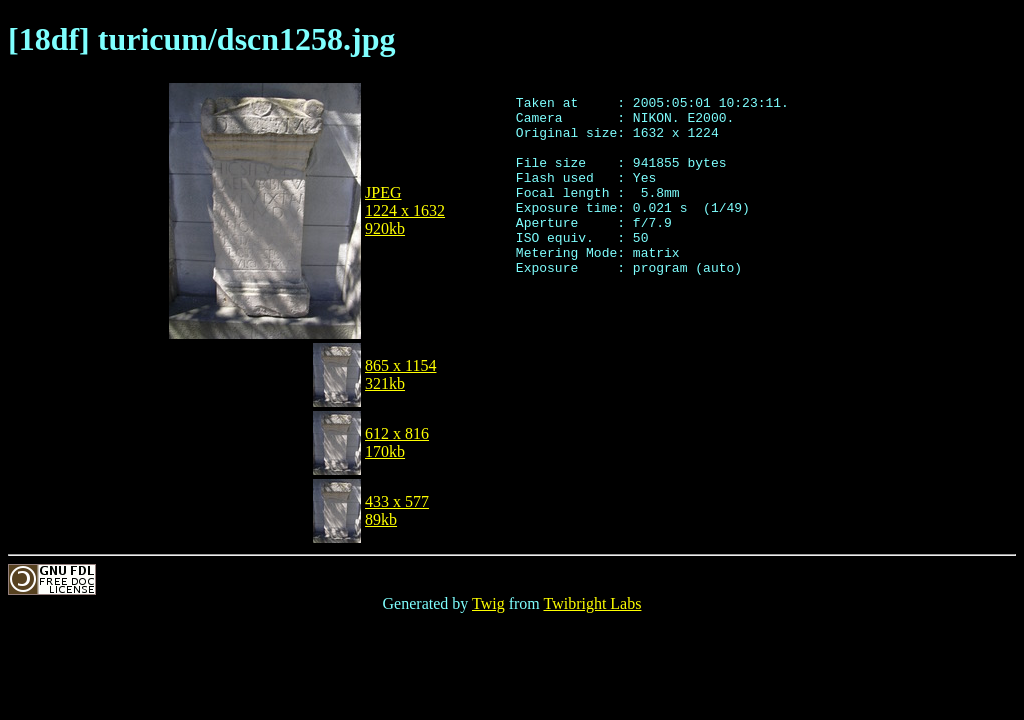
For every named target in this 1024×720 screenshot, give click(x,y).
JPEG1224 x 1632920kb (405, 210)
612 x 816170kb (397, 442)
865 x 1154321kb (400, 374)
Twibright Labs (592, 603)
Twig (488, 603)
